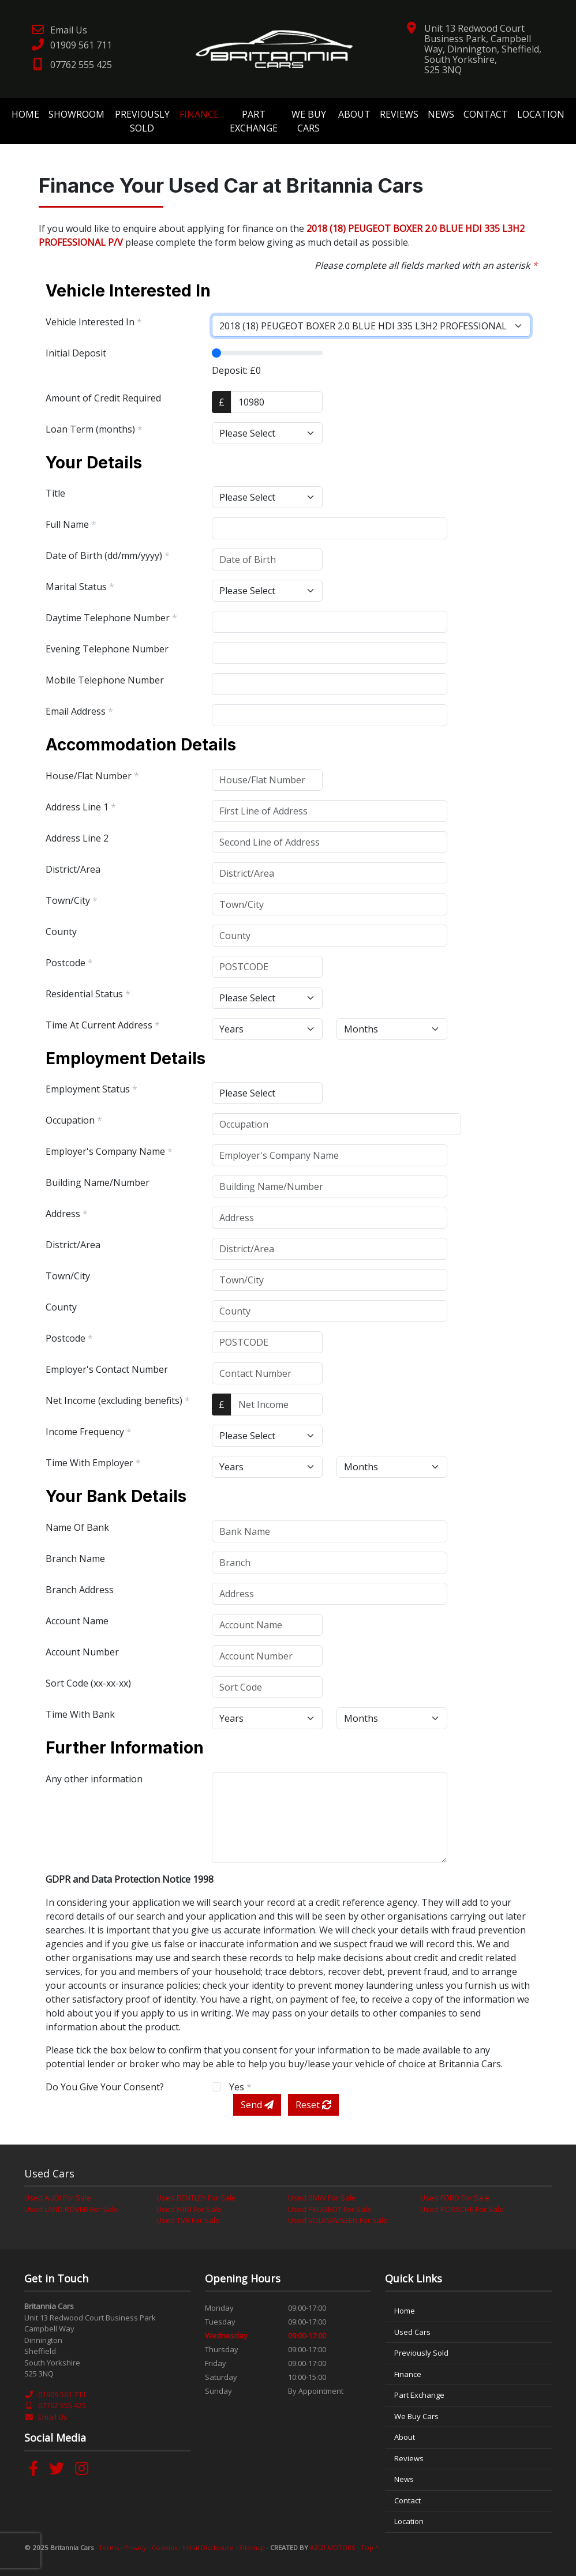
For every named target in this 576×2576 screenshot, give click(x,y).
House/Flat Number (92, 775)
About (354, 114)
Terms (109, 2547)
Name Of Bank (77, 1527)
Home (25, 114)
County (61, 931)
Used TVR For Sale (188, 2220)
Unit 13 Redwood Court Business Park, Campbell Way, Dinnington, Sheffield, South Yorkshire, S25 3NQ (482, 49)
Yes (240, 2087)
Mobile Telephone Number (105, 680)
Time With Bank (80, 1714)
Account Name (77, 1620)
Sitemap (252, 2547)
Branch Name (75, 1558)
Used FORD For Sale (454, 2197)
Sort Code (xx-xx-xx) (88, 1683)
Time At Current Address (103, 1025)
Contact (485, 114)
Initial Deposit (76, 353)
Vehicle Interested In (94, 322)
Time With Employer (93, 1462)
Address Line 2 (77, 838)
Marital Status (80, 586)
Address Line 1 (81, 807)
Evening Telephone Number (107, 649)
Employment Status (91, 1089)
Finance (199, 114)
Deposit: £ (236, 370)
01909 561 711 (71, 45)
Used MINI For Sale (189, 2209)
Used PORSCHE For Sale (462, 2209)
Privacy (135, 2547)
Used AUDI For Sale (57, 2197)
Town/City (72, 900)
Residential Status (88, 993)
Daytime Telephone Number (111, 617)
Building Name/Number (97, 1182)
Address (67, 1213)
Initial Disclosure (208, 2547)
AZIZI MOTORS (333, 2547)
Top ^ (370, 2547)
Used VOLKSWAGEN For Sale (338, 2220)
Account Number (82, 1652)
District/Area (73, 869)
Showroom (76, 114)
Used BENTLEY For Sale (196, 2197)
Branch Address (80, 1589)
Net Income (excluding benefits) (118, 1400)
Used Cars (412, 2332)
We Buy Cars (308, 121)
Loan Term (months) (94, 429)
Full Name (71, 524)
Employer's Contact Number (107, 1369)
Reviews (399, 114)
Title (55, 493)
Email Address (79, 711)
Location (540, 114)
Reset (313, 2104)
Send (257, 2104)
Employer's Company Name (109, 1151)
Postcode (69, 962)
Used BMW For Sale (322, 2197)
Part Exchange (254, 121)
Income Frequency (89, 1431)
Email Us (58, 30)
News (441, 114)
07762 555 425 (71, 64)
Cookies (164, 2547)
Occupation (74, 1120)
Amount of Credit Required (103, 398)
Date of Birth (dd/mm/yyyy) (108, 555)
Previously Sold (142, 121)
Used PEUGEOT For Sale (330, 2209)
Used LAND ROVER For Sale (71, 2209)
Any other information (94, 1779)
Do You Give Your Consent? (105, 2087)
